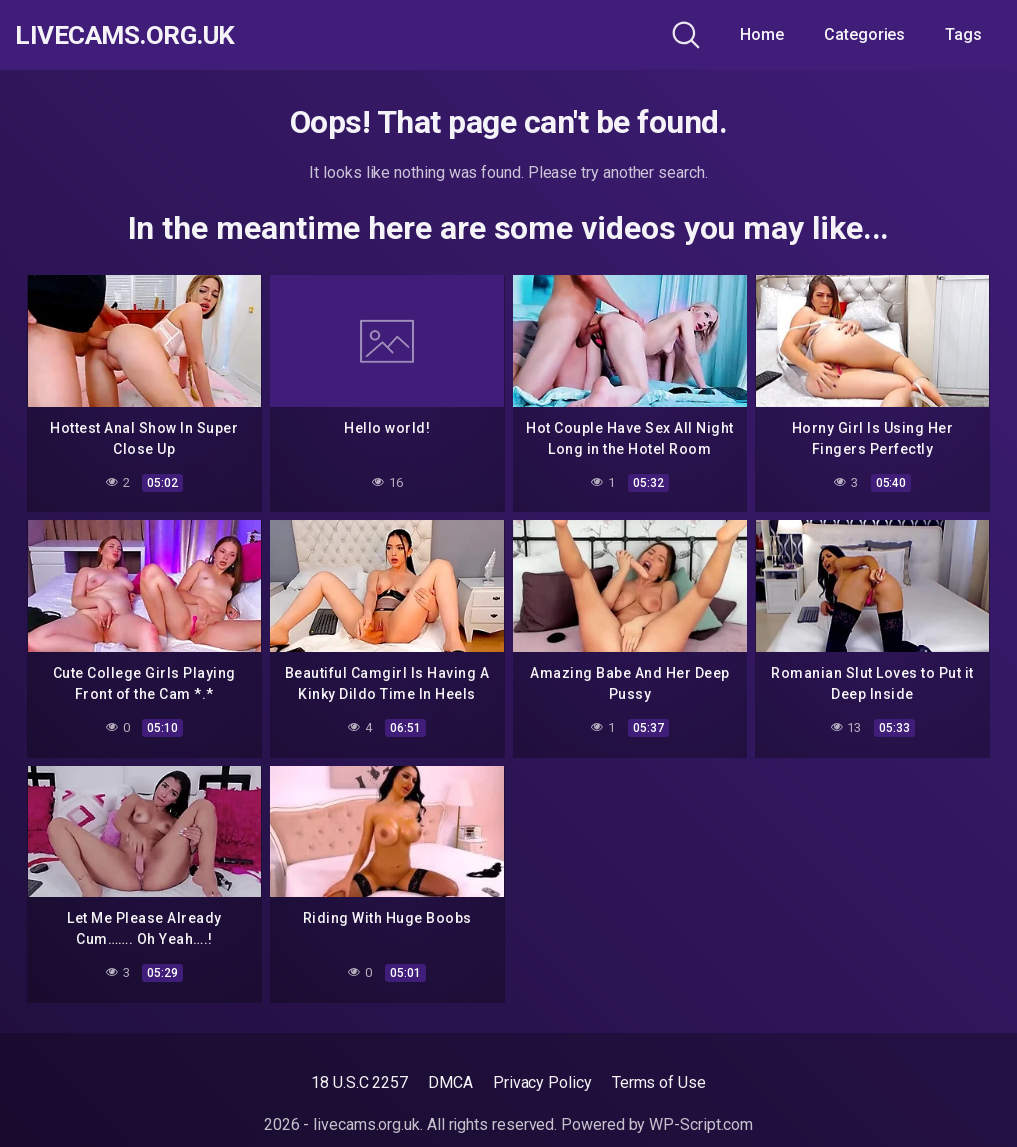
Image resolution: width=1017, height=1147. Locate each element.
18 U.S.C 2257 (359, 1082)
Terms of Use (659, 1082)
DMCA (450, 1082)
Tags (963, 34)
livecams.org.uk (135, 35)
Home (762, 34)
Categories (864, 34)
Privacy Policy (542, 1082)
